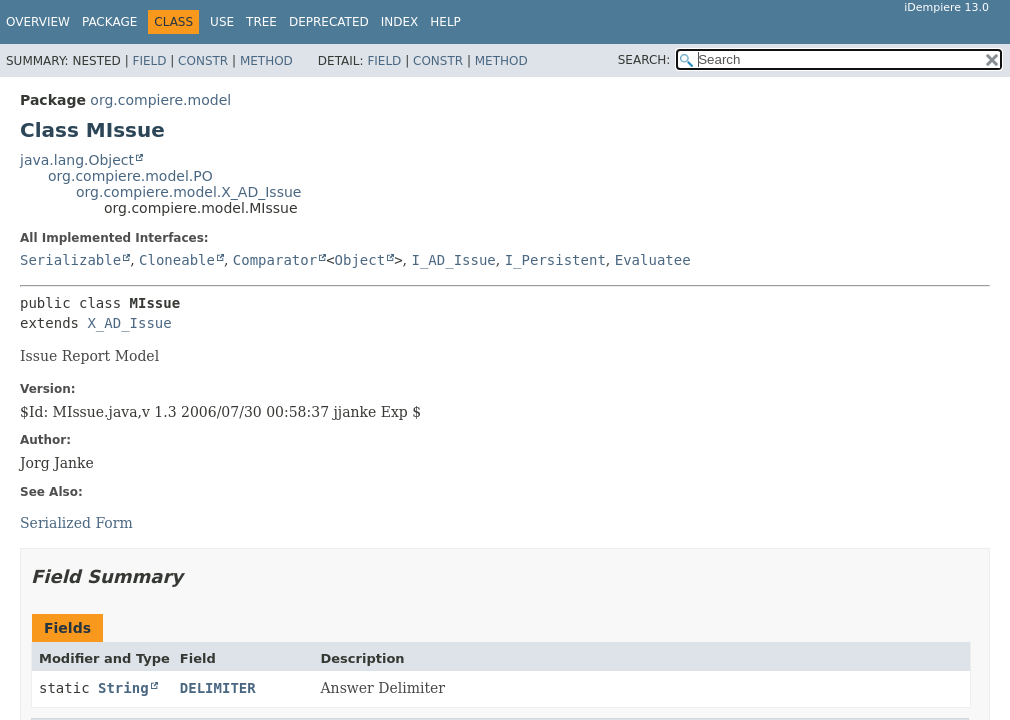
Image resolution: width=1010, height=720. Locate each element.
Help (445, 22)
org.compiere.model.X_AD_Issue (188, 192)
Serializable (70, 260)
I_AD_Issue (453, 260)
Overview (38, 22)
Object (360, 260)
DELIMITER (218, 688)
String (123, 688)
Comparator (275, 260)
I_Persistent (555, 260)
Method (266, 61)
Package (109, 22)
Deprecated (329, 22)
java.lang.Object (77, 160)
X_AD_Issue (129, 323)
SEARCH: (644, 60)
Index (400, 22)
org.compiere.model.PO (130, 176)
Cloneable (177, 260)
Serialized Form (76, 523)
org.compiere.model (160, 100)
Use (222, 22)
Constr (203, 61)
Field (149, 61)
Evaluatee (653, 260)
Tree (261, 22)
